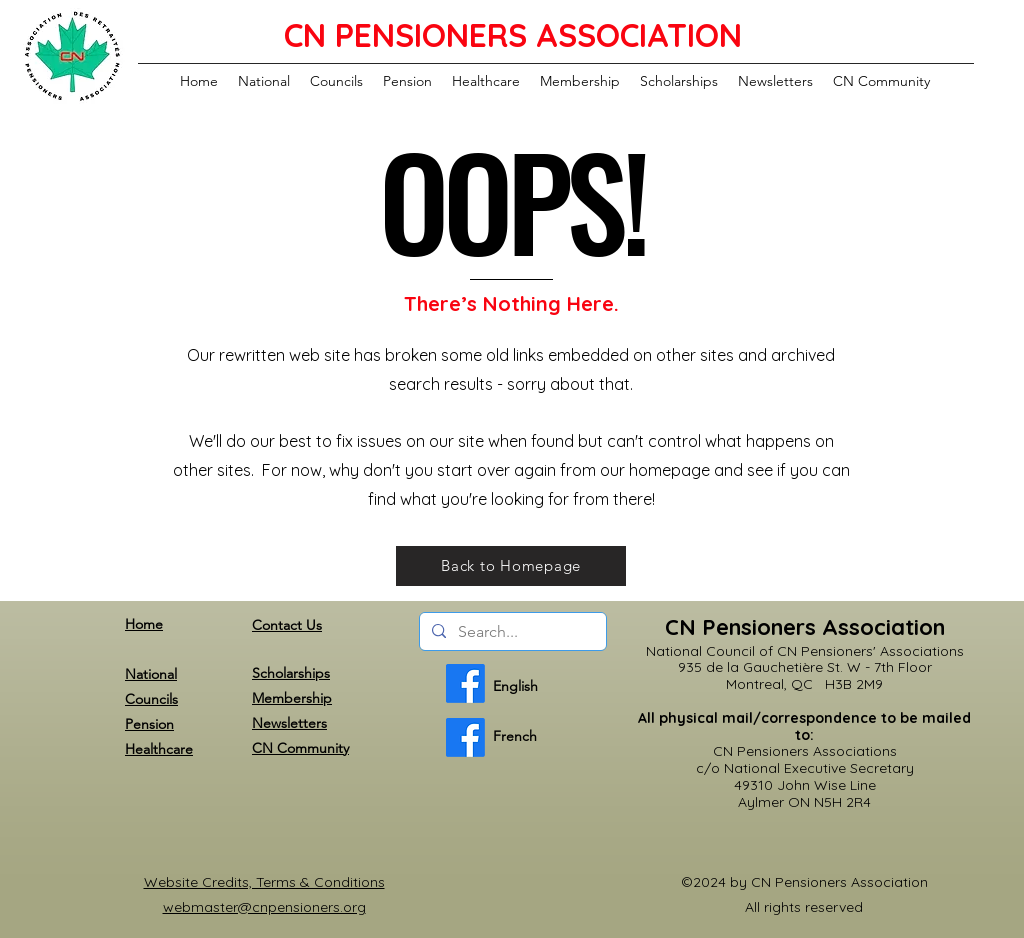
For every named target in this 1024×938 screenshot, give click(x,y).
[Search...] (511, 632)
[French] (465, 737)
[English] (465, 683)
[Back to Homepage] (511, 566)
